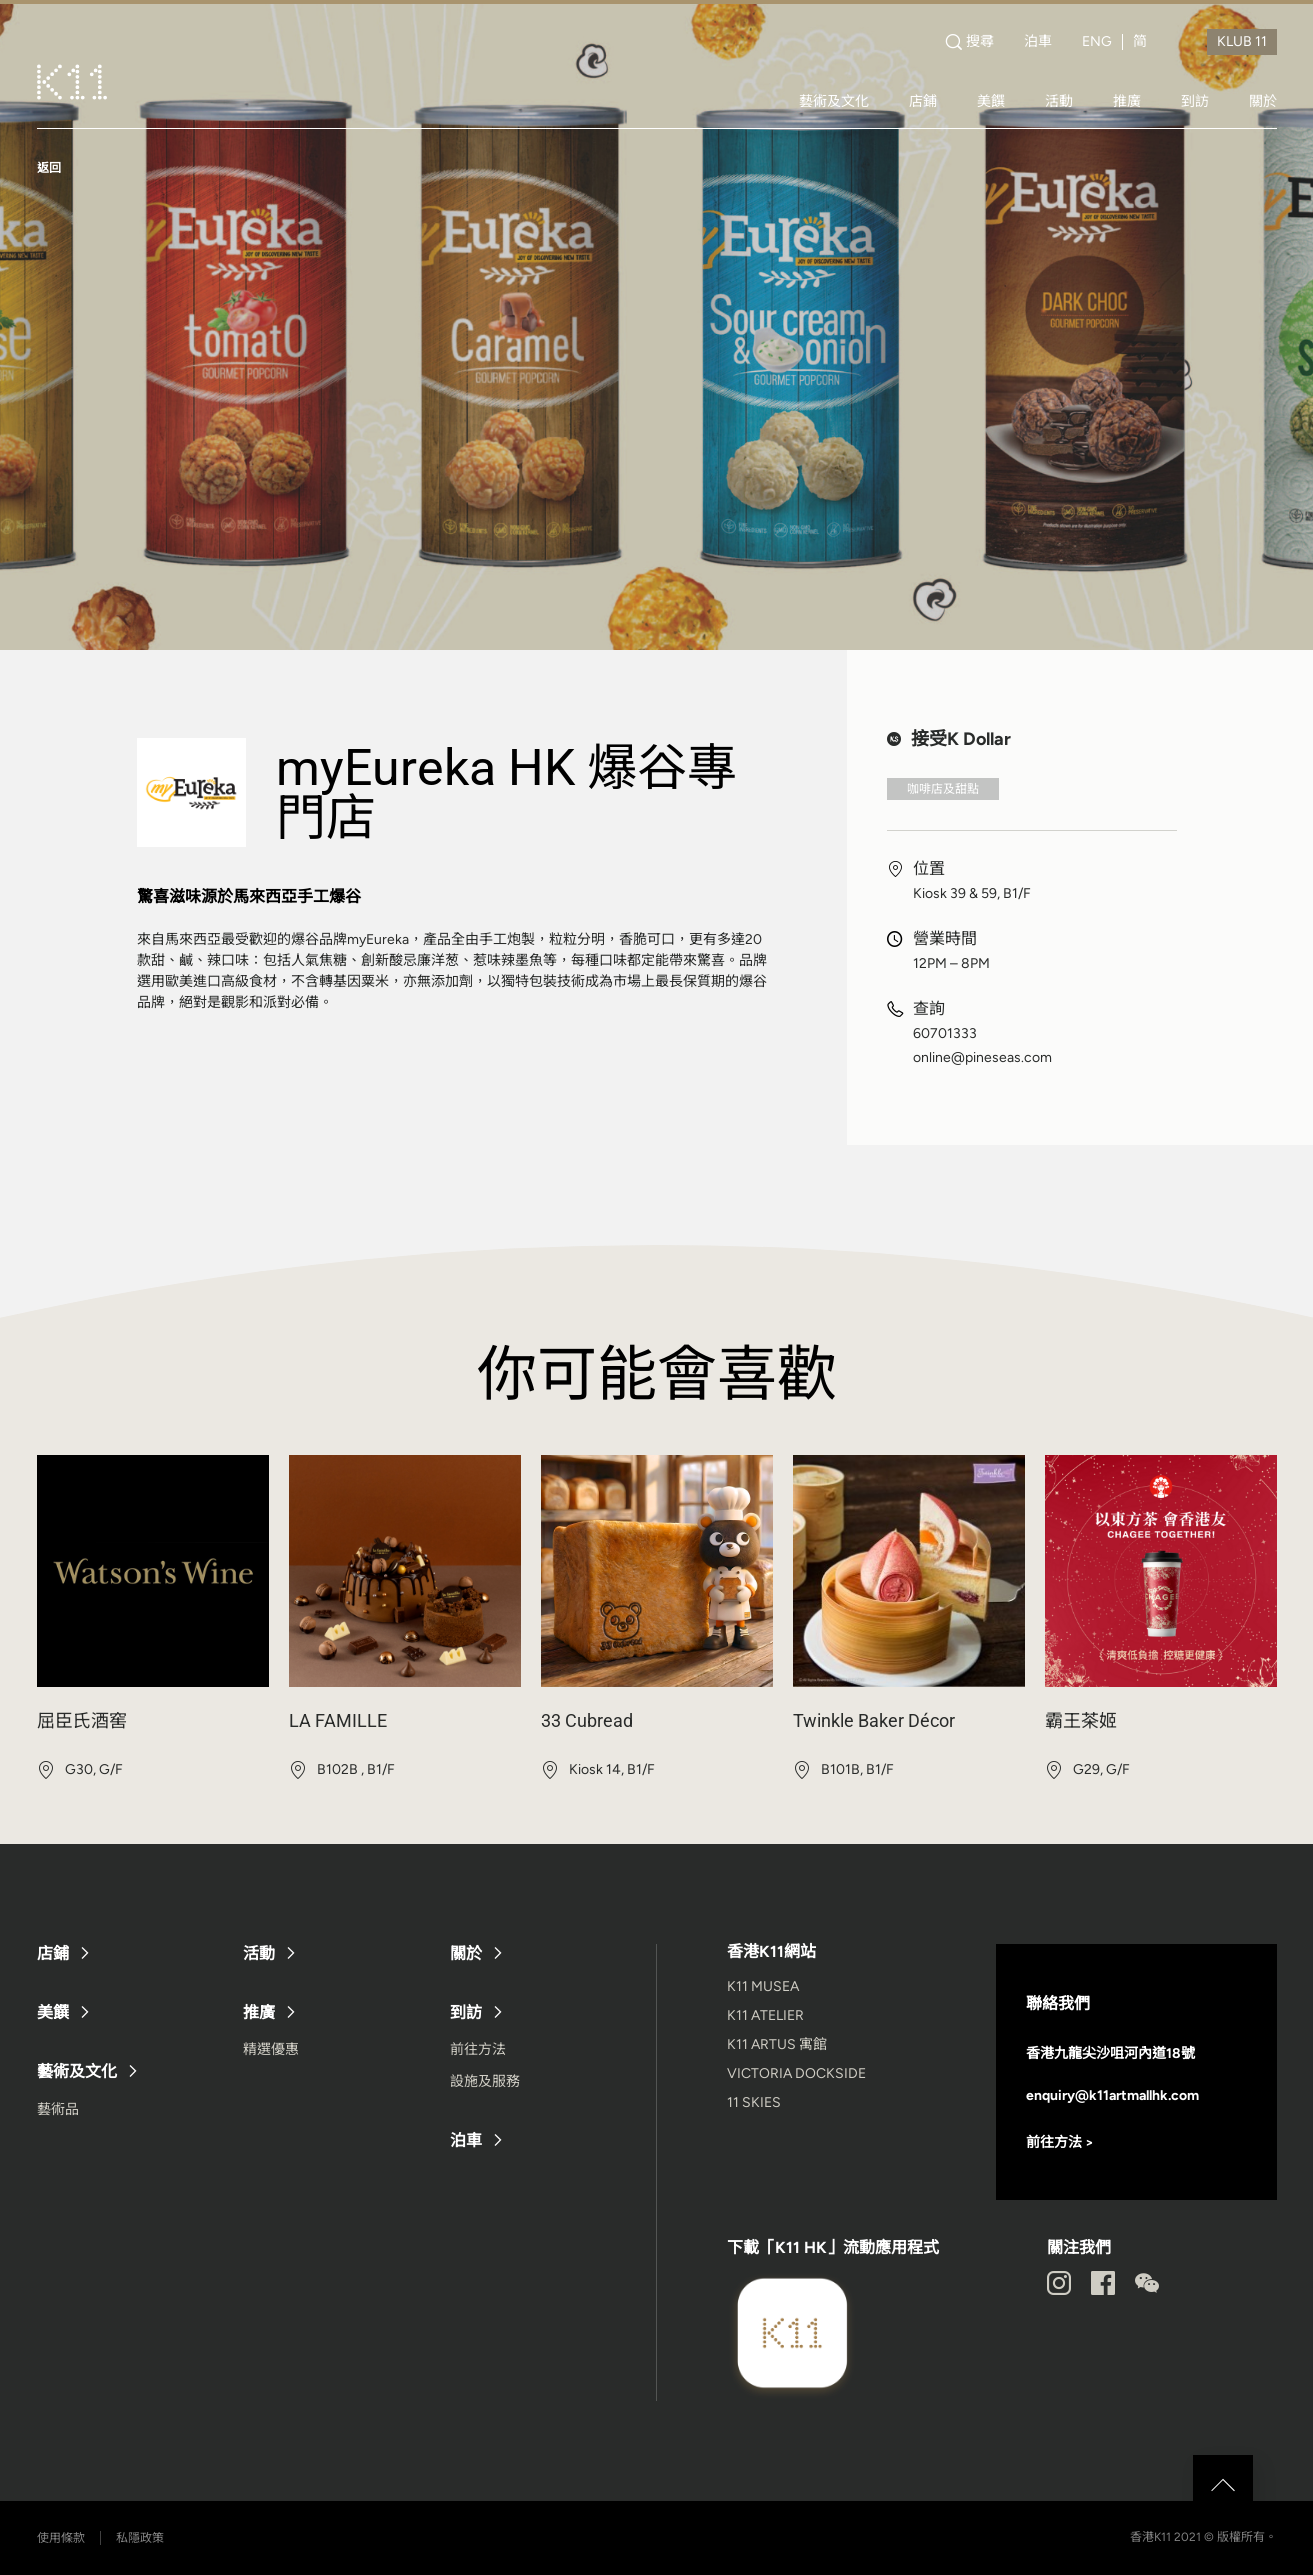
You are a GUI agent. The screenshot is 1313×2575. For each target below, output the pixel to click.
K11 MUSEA (763, 1986)
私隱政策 (140, 2538)
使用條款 (61, 2538)
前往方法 (478, 2049)
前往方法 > (1060, 2142)
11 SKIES (754, 2102)
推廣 (1127, 101)
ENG (1097, 42)
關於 (1263, 101)
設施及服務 (485, 2081)
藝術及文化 (834, 101)
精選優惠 (271, 2049)
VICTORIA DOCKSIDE (796, 2073)
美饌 (991, 101)
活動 (1059, 101)
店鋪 (923, 101)
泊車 (1038, 42)
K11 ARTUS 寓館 (777, 2044)
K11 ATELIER (765, 2015)
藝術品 (58, 2109)
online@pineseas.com (982, 1058)
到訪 (1195, 101)
